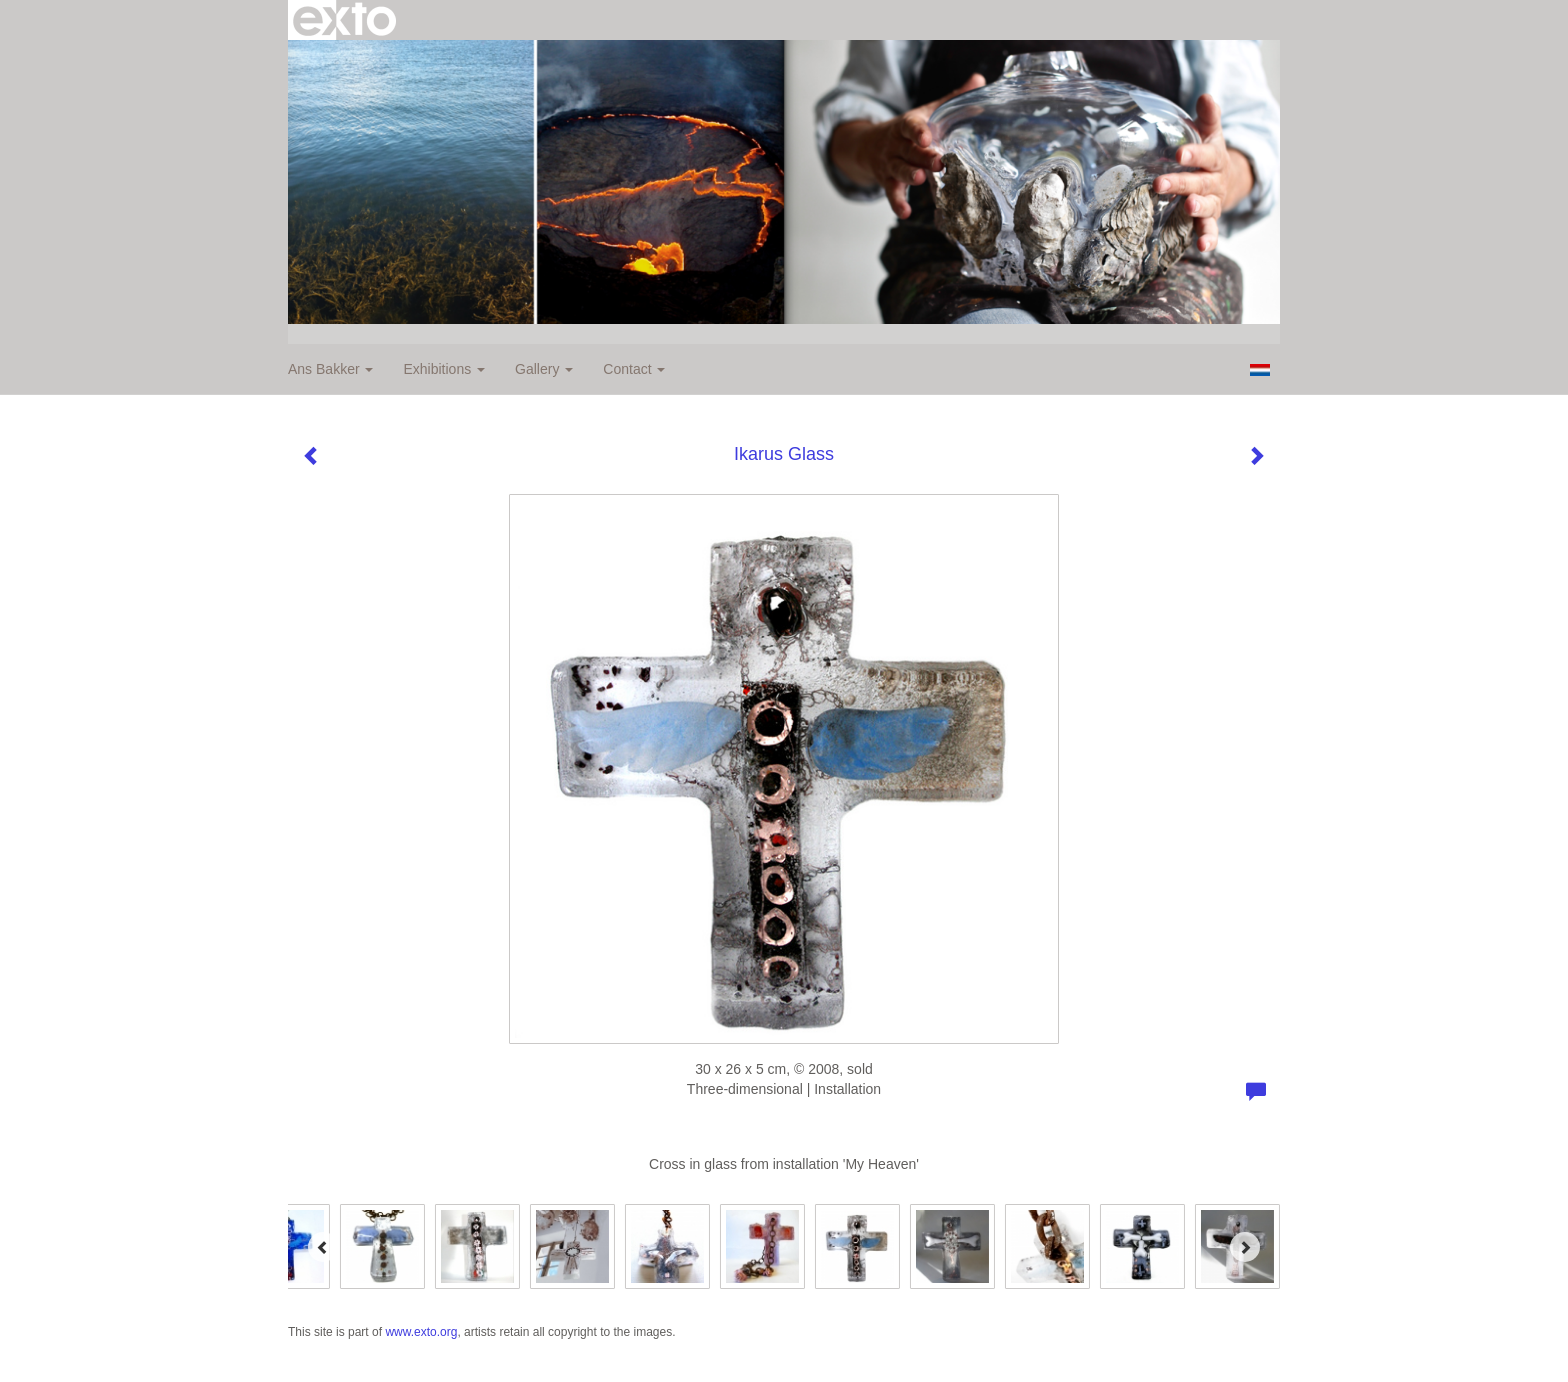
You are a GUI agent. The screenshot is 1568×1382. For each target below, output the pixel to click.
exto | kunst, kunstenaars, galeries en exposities (344, 20)
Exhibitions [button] (444, 369)
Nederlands (1259, 370)
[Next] (1245, 1247)
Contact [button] (634, 369)
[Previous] (323, 1247)
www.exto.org (421, 1332)
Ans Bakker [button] (330, 369)
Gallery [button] (544, 369)
